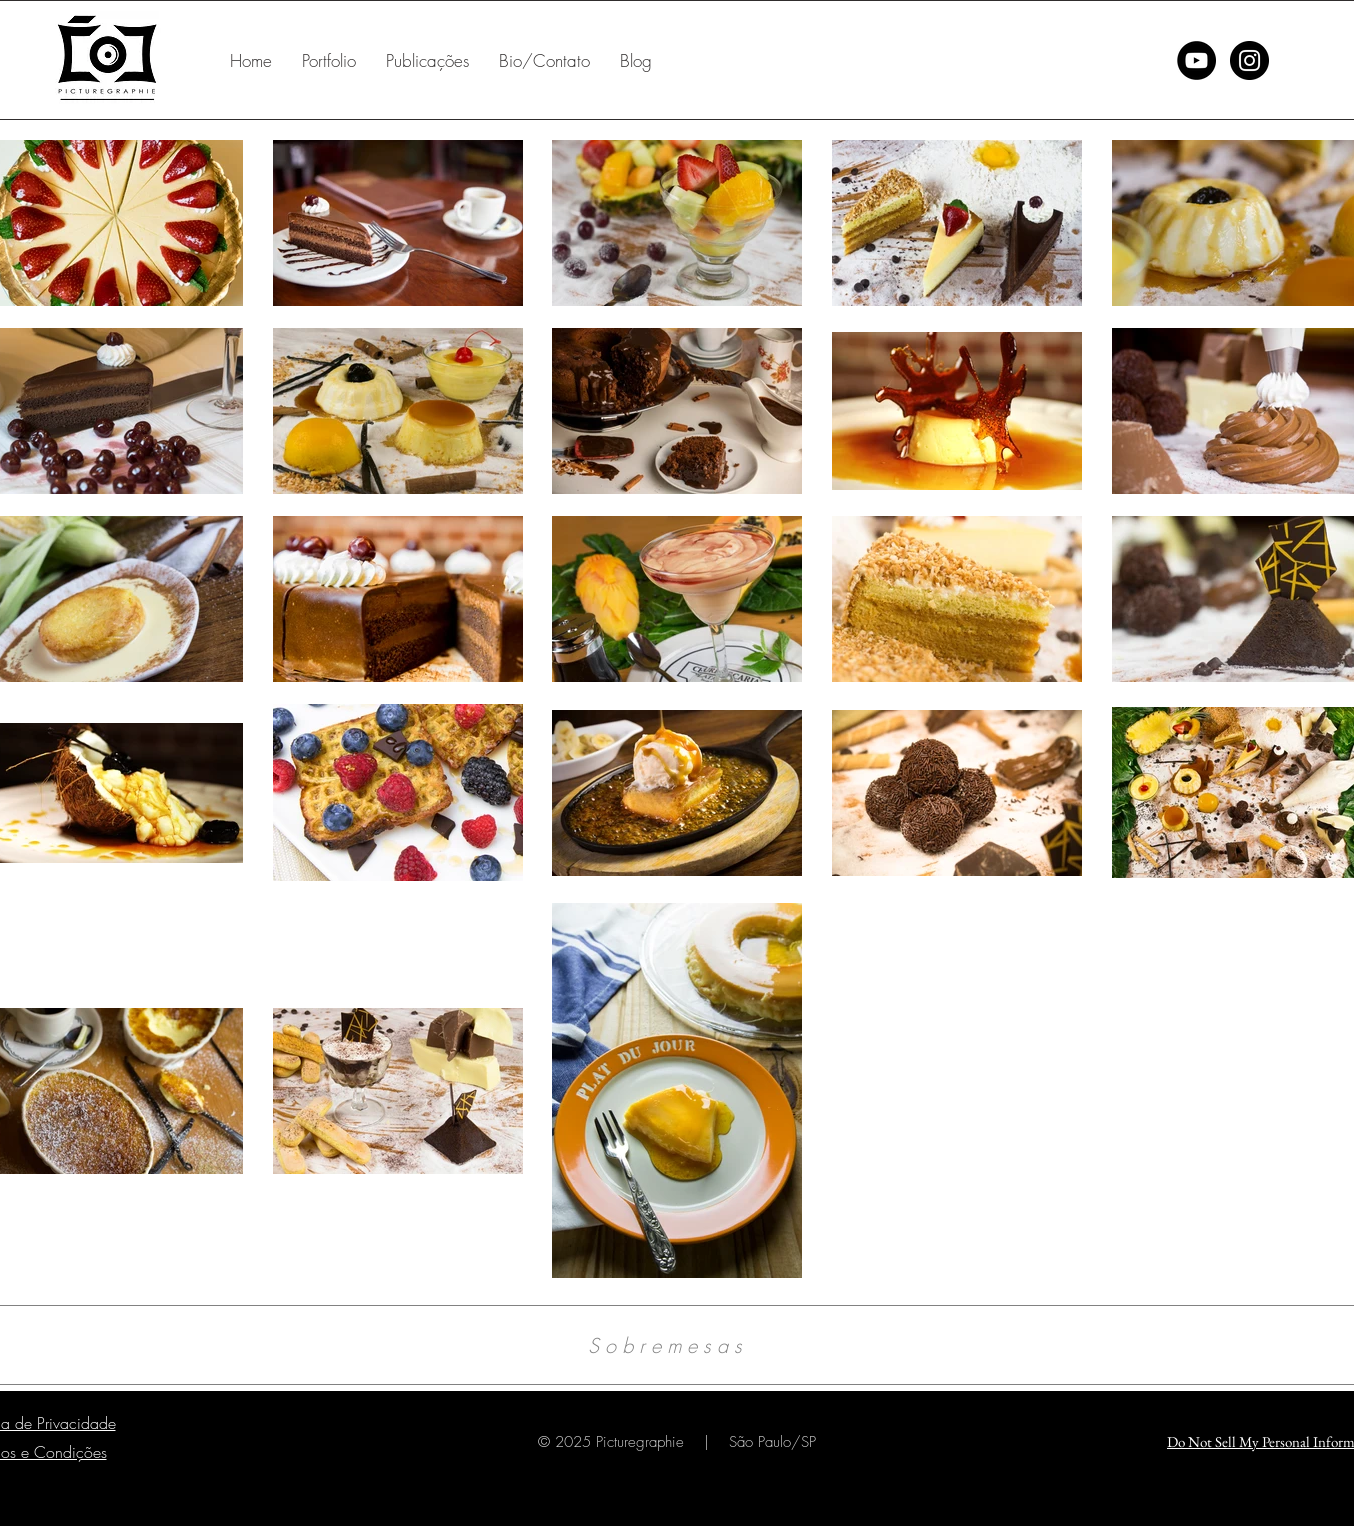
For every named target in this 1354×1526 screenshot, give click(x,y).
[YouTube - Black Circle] (1196, 60)
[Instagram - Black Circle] (1249, 60)
